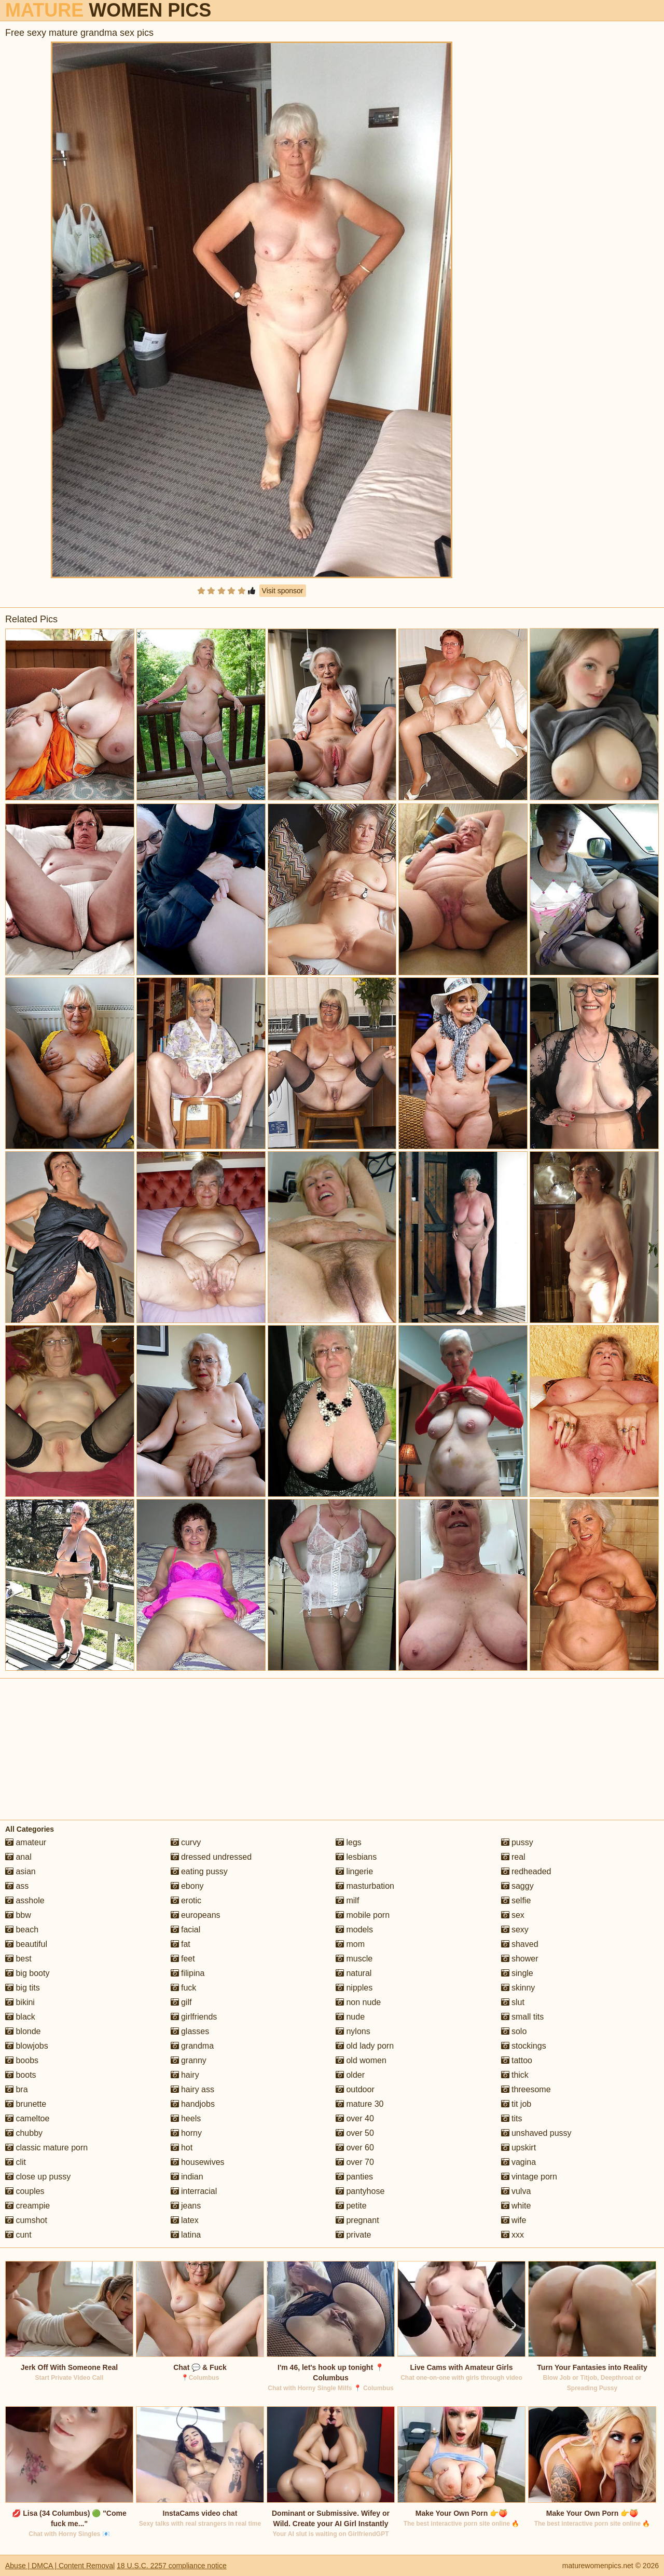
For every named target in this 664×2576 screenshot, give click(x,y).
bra (16, 2089)
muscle (354, 1958)
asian (20, 1871)
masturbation (365, 1886)
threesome (526, 2089)
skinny (518, 1987)
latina (186, 2234)
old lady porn (365, 2045)
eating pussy (199, 1871)
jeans (186, 2205)
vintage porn (529, 2176)
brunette (25, 2104)
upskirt (518, 2147)
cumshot (26, 2220)
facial (186, 1929)
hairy (185, 2074)
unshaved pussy (536, 2133)
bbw (18, 1915)
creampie (27, 2205)
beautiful (26, 1944)
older (350, 2074)
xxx (512, 2234)
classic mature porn (46, 2147)
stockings (523, 2045)
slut (512, 2002)
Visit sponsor (282, 591)
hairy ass (192, 2089)
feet (183, 1958)
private (353, 2234)
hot (182, 2147)
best (18, 1958)
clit (15, 2162)
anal (18, 1856)
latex (185, 2220)
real (513, 1856)
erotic (186, 1900)
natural (353, 1973)
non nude (358, 2002)
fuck (184, 1987)
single (517, 1973)
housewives (198, 2162)
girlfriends (194, 2016)
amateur (25, 1842)
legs (349, 1842)
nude (350, 2016)
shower (519, 1958)
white (516, 2205)
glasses (190, 2031)
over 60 (355, 2147)
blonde (23, 2031)
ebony (187, 1886)
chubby (24, 2133)
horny (186, 2133)
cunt (18, 2234)
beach (21, 1929)
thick (515, 2074)
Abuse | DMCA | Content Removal (60, 2565)
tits (511, 2118)
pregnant (357, 2220)
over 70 (355, 2162)
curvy (186, 1842)
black (20, 2016)
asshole (25, 1900)
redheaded (526, 1871)
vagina (518, 2162)
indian (187, 2176)
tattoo (516, 2060)
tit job (516, 2104)
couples (25, 2191)
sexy (515, 1929)
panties (354, 2176)
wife (514, 2220)
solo (514, 2031)
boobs (21, 2060)
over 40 (355, 2118)
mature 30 (359, 2104)
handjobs (193, 2104)
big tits (22, 1987)
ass (17, 1886)
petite (351, 2205)
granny (188, 2060)
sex (512, 1915)
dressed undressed (211, 1856)
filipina (188, 1973)
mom (350, 1944)
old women (361, 2060)
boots (20, 2074)
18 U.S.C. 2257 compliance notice (172, 2565)
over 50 (355, 2133)
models (354, 1929)
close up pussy (38, 2176)
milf (347, 1900)
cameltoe (27, 2118)
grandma (192, 2045)
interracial (194, 2191)
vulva (516, 2191)
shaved (519, 1944)
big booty (27, 1973)
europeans (195, 1915)
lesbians (356, 1856)
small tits (522, 2016)
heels (186, 2118)
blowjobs (26, 2045)
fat (180, 1944)
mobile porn (363, 1915)
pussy (517, 1842)
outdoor (355, 2089)
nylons (353, 2031)
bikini (20, 2002)
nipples (354, 1987)
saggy (517, 1886)
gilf (181, 2002)
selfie (516, 1900)
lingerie (354, 1871)
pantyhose (360, 2191)
